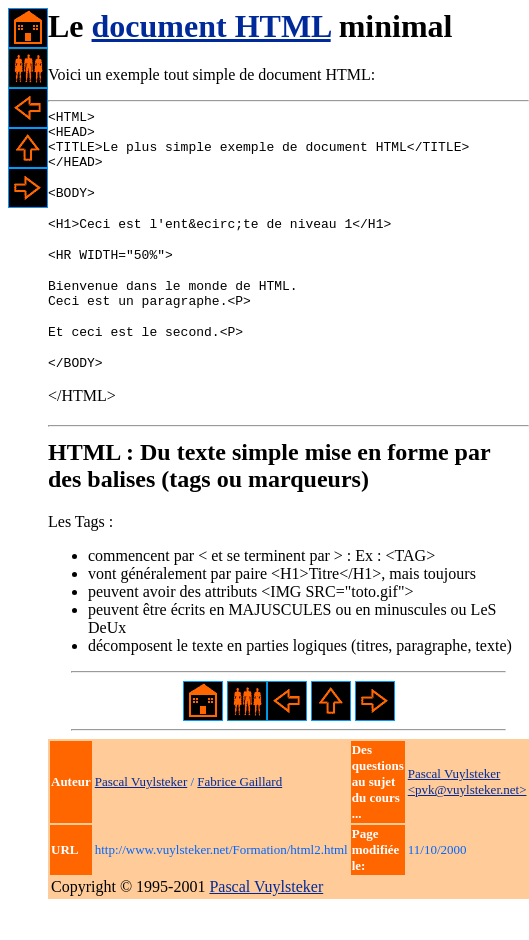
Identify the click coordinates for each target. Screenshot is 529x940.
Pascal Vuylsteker (141, 814)
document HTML (211, 26)
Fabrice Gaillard (239, 814)
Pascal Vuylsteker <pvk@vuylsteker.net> (467, 814)
